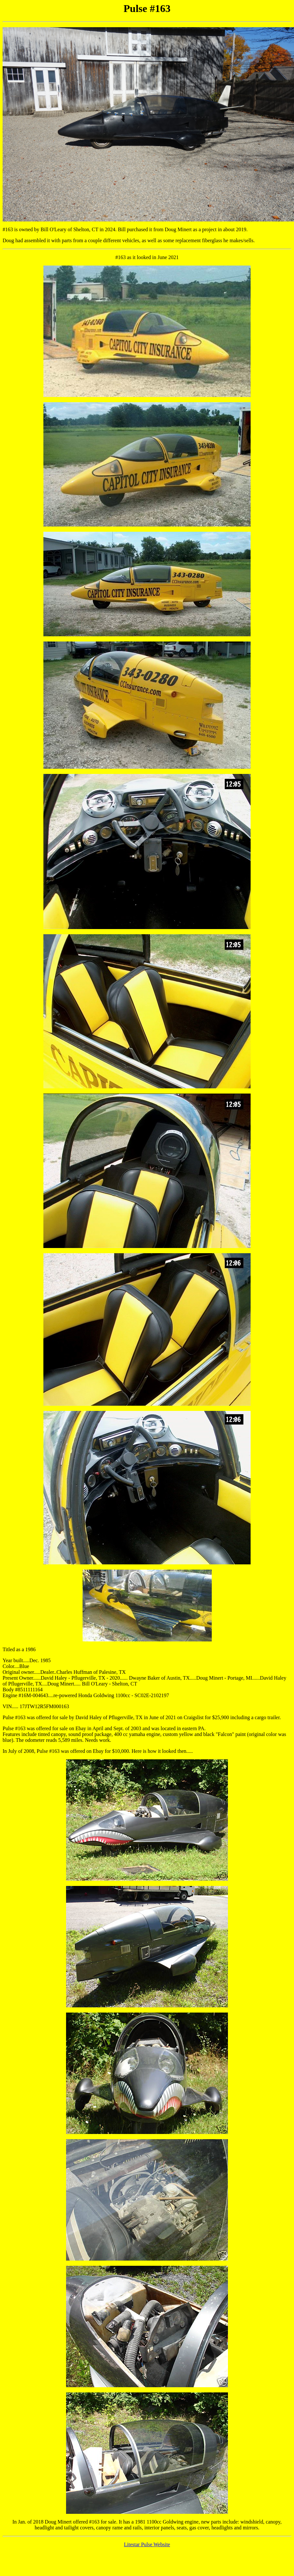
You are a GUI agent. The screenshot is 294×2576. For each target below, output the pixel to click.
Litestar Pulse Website (147, 2544)
